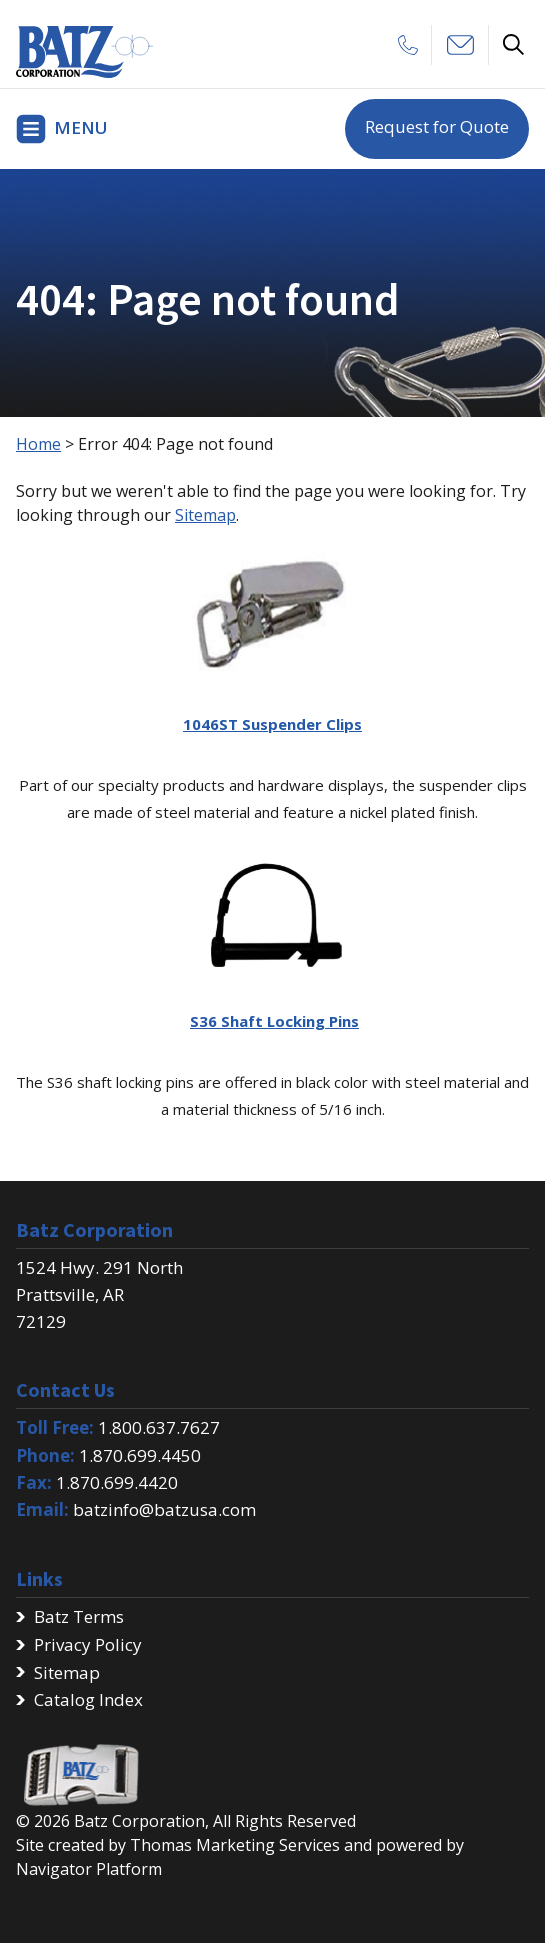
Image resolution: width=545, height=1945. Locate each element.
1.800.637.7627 (159, 1427)
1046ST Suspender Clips (272, 724)
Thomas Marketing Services (235, 1845)
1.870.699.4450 (140, 1455)
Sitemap (205, 515)
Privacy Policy (88, 1644)
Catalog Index (88, 1699)
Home (38, 444)
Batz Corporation (139, 1821)
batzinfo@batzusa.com (164, 1509)
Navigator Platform (89, 1869)
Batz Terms (79, 1616)
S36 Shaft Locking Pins (274, 1021)
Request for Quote (437, 126)
